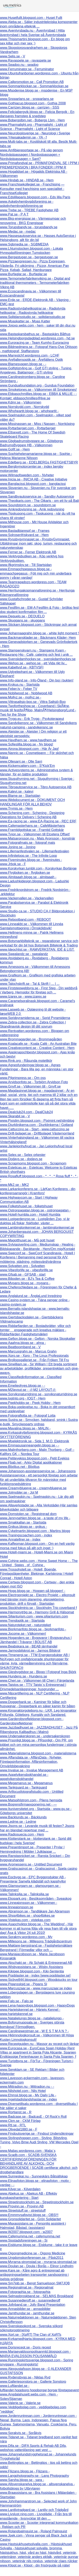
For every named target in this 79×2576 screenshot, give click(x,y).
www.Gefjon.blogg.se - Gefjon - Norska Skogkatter (37, 1338)
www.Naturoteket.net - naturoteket (25, 1625)
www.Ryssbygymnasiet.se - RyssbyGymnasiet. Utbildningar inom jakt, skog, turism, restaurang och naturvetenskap (38, 544)
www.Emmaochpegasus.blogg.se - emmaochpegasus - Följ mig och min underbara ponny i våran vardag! (35, 573)
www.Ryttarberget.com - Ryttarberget (27, 428)
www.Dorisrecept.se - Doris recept (25, 2347)
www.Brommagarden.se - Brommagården (31, 1039)
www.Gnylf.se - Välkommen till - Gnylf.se (30, 1086)
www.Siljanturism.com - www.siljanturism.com (34, 1616)
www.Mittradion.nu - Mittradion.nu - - (27, 2086)
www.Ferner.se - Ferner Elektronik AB (28, 552)
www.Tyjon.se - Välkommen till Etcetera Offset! (35, 834)
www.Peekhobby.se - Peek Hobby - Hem (30, 1403)
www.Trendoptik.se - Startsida (22, 1620)
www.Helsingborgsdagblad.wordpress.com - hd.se (37, 338)
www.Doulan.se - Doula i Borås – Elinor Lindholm (37, 2266)
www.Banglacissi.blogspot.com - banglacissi (33, 484)
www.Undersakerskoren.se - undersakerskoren (35, 1736)
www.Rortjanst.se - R (15, 2112)
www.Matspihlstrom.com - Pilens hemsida (31, 1800)
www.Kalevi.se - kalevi (16, 791)
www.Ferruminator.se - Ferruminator (27, 69)
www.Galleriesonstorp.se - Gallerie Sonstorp (33, 2381)
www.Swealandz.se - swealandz (24, 954)
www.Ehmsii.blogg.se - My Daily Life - (28, 2095)
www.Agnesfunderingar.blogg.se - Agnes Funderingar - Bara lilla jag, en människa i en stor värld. (37, 1069)
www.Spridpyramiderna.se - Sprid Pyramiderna (35, 1018)
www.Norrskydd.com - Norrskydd (24, 407)
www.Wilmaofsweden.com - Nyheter (27, 475)
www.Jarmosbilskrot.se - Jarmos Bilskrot (30, 1650)
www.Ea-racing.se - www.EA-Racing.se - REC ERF (38, 821)
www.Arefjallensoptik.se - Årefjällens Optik (31, 359)
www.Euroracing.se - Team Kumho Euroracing (34, 342)
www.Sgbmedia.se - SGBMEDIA (24, 244)
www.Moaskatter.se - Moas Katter (25, 321)
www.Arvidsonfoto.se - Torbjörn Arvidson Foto (34, 1082)
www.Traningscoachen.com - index (26, 1535)
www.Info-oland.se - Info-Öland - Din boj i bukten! (37, 680)
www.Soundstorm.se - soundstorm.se (28, 505)
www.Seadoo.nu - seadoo (19, 64)
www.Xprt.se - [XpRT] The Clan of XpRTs (30, 2334)
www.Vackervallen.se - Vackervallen (27, 898)
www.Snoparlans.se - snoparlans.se (27, 99)
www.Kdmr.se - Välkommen (20, 402)
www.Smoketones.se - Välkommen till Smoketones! (38, 389)
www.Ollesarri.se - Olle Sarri (21, 761)
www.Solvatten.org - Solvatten (22, 1266)
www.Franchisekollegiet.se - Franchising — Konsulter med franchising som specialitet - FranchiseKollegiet (32, 189)
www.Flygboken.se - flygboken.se (25, 872)
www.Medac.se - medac (18, 231)
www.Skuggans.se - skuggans (22, 620)
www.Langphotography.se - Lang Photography (34, 2475)
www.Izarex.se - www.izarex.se (23, 996)
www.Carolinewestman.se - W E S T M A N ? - (34, 2031)
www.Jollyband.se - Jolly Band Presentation (32, 2304)
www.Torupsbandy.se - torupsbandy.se (28, 227)
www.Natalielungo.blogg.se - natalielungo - (32, 2018)
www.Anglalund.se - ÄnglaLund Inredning (31, 1296)
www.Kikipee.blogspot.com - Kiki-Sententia (32, 1971)
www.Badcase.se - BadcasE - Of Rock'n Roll (33, 2116)
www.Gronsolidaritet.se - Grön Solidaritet (30, 2219)
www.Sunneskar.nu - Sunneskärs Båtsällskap (34, 2176)
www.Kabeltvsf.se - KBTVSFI (21, 667)
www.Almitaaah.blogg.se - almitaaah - (28, 877)
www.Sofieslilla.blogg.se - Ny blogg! (26, 744)
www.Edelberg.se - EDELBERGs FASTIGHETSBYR (39, 462)
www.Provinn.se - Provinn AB (22, 2206)
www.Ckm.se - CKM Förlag (20, 2121)
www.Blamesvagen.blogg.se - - (23, 364)
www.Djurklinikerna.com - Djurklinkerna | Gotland (36, 1125)
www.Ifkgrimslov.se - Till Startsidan (26, 565)
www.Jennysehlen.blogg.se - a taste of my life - (35, 1518)
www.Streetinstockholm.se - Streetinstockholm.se (37, 2202)
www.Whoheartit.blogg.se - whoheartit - (29, 411)
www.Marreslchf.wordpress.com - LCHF (29, 355)
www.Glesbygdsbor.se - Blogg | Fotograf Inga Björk (38, 1672)
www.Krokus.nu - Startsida (20, 684)
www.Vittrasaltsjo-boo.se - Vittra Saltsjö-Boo (33, 702)
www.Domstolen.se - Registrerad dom (28, 1514)
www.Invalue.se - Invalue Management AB (31, 1770)
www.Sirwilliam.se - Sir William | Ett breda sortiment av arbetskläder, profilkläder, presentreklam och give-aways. (39, 1368)
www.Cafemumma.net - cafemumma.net (30, 2236)
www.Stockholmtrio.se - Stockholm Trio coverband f (38, 1608)
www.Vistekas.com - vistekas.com (25, 1920)
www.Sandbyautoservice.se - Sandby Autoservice (37, 496)
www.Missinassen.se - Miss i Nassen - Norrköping (37, 424)
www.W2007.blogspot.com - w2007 (26, 2232)
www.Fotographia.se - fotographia (25, 2292)
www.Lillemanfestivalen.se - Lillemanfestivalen (34, 851)
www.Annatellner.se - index (20, 1539)
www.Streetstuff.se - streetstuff (23, 2210)
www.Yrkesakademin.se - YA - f (23, 137)
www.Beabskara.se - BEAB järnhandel (28, 1646)
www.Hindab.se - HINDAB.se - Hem (27, 180)
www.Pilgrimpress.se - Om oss (23, 1078)
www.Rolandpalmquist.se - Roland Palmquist (33, 2531)
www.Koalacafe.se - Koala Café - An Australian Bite (38, 1043)
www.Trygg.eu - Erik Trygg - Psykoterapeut (32, 719)
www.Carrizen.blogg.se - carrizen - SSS (29, 107)
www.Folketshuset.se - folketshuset (26, 1206)
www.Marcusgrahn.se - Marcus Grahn (28, 1351)
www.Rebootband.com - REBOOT (25, 919)
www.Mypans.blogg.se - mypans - (25, 1283)
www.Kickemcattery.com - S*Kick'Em (27, 765)
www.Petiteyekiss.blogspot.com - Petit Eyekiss (34, 1458)
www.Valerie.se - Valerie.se (20, 2403)
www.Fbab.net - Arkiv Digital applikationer (31, 1462)
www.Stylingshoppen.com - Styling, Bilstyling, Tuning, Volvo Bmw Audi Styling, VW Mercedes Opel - (39, 2142)
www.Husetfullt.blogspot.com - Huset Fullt (31, 17)
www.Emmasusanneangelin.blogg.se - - (29, 1445)
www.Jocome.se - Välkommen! (23, 1633)
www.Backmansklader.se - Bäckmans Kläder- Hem (38, 637)
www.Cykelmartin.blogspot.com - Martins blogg (35, 1531)
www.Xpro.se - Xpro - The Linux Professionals (34, 1355)
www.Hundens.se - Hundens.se (23, 1676)
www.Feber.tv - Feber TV (18, 689)
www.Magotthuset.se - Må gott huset (27, 1240)
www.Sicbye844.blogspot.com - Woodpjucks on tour (39, 1979)
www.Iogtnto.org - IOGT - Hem (23, 1398)
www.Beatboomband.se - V (20, 1347)
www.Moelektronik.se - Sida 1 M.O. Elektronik (34, 1441)
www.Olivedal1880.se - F (18, 2129)
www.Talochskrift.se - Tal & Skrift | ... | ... (30, 983)
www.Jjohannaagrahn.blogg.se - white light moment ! (39, 633)
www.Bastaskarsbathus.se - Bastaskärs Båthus (35, 334)
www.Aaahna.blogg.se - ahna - (23, 1343)
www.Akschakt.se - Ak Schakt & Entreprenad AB (36, 1962)
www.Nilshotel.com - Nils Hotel (23, 2091)
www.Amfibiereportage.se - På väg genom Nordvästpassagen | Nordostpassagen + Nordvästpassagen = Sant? (31, 154)
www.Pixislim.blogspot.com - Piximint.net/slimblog (37, 1120)
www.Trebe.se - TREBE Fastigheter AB (29, 210)
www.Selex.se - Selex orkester (23, 1155)
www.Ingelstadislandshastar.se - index (28, 2099)
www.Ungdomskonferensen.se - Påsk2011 (32, 2257)
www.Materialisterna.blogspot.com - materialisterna (38, 1753)
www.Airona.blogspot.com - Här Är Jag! (29, 748)
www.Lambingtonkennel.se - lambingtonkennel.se (37, 1227)
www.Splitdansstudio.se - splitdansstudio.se (32, 317)
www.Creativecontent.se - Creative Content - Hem (37, 1048)
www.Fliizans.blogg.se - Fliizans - (25, 2471)
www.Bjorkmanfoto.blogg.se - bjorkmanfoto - (33, 1629)
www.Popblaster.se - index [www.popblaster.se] (35, 1975)
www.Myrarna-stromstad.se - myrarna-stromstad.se (38, 2262)
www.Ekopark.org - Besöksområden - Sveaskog (35, 1898)
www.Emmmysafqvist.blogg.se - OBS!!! (29, 2215)
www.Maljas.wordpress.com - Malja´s (27, 2151)
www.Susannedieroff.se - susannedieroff (30, 2300)
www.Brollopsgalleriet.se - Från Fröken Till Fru (34, 1360)
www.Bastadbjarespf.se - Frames (25, 530)
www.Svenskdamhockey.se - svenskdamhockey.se (38, 659)
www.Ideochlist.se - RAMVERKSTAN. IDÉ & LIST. (37, 949)
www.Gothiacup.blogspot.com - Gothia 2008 (33, 103)
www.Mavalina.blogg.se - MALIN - (25, 1428)
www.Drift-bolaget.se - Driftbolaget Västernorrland (37, 1133)
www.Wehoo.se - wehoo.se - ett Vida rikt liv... (33, 663)
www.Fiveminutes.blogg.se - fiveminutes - (31, 860)
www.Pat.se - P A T (14, 214)
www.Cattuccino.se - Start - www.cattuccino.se (34, 1129)
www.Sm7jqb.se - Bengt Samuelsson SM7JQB (35, 2283)
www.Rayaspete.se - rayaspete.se (25, 60)
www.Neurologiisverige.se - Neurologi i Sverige (35, 133)
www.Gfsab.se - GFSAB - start (23, 1274)
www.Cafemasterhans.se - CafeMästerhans (32, 825)
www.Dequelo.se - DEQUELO (22, 616)
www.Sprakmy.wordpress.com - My (26, 1937)
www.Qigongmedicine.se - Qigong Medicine (32, 2253)
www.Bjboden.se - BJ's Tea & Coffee (27, 1278)
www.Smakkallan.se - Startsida (23, 1522)
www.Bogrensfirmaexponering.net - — (28, 1804)
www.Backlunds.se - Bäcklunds (23, 1817)
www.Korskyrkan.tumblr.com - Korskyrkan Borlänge (38, 868)
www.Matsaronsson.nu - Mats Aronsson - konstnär (37, 838)
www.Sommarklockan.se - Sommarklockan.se (34, 86)
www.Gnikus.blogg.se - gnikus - (23, 1526)
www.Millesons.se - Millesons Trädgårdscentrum (36, 1941)
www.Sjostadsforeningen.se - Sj (23, 2240)
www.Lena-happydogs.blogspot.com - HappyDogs (37, 2005)
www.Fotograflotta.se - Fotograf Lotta (27, 1415)
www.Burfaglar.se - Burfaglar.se (23, 274)
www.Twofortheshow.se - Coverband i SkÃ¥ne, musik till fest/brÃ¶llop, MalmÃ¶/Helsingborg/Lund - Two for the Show (38, 710)
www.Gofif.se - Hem (15, 449)
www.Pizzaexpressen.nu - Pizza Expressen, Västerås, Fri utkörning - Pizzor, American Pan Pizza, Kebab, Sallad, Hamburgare (34, 266)
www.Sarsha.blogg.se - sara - (22, 2480)
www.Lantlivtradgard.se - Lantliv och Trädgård (34, 2510)
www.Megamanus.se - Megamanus (26, 1783)
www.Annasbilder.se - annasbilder (25, 2309)
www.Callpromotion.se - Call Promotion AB (32, 82)
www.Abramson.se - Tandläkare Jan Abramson (35, 1911)
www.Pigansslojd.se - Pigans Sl (23, 1984)
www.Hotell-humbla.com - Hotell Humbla (30, 1214)
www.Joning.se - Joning (17, 847)
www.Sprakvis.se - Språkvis (21, 2433)
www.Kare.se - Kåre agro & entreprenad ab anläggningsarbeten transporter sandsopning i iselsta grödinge (34, 2275)
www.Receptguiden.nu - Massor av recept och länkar (39, 2044)
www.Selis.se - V (12, 56)
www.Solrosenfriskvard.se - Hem (24, 535)
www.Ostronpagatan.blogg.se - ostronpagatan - (35, 1210)
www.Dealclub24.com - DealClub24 (26, 1112)
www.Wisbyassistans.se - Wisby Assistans (31, 1967)
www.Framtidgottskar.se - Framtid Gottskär (32, 830)
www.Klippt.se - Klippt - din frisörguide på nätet (35, 2565)
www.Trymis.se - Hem (16, 808)
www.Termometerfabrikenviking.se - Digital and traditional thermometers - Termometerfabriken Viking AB (35, 283)
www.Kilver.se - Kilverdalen (20, 2189)
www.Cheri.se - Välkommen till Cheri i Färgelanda (37, 1680)
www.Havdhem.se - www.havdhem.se (28, 740)
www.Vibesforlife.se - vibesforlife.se (26, 1270)
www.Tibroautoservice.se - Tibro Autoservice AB (35, 787)
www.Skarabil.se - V (15, 1116)
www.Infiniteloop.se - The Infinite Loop (28, 855)
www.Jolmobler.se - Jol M (19, 1492)
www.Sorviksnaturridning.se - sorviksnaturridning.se (38, 1394)
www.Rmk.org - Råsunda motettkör (26, 1060)
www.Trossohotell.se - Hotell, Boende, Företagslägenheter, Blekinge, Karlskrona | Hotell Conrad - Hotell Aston (36, 1574)
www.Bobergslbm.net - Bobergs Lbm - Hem (32, 120)
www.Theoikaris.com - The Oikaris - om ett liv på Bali (39, 500)
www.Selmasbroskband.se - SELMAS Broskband (36, 2296)
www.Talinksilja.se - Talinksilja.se (24, 1894)
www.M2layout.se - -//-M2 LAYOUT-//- (28, 1390)
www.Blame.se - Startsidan (20, 795)
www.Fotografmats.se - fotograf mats (27, 842)
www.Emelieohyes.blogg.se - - (22, 1385)
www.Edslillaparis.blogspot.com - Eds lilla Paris (35, 197)
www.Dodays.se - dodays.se (21, 1159)
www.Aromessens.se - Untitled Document (31, 1864)
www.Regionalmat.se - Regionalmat (26, 2287)
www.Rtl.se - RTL (13, 2125)
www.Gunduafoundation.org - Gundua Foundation (37, 385)
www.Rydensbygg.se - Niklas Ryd (25, 2377)
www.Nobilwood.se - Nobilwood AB (26, 693)
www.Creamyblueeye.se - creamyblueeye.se (33, 1488)
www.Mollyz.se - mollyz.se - (20, 697)
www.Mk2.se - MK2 (14, 1185)
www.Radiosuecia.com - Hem (22, 1834)
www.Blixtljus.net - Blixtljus (20, 1466)
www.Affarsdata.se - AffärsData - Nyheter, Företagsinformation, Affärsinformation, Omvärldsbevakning (31, 1762)
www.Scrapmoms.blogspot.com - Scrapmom (33, 1163)
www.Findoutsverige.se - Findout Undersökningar (37, 2133)
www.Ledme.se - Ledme (18, 1821)
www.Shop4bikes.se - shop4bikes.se (27, 1915)
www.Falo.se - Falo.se (16, 2001)
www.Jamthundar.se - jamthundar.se (27, 2313)
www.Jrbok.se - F (13, 864)
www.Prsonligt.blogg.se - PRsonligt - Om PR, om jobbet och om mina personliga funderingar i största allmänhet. (38, 1745)
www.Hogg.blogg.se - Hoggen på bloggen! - (32, 1591)
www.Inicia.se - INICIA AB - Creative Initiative (33, 479)
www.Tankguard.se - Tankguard (23, 1787)
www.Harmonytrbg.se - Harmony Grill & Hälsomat (37, 1612)
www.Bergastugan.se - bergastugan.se (29, 257)
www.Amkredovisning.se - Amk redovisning (32, 509)
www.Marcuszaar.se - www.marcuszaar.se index (36, 1988)
